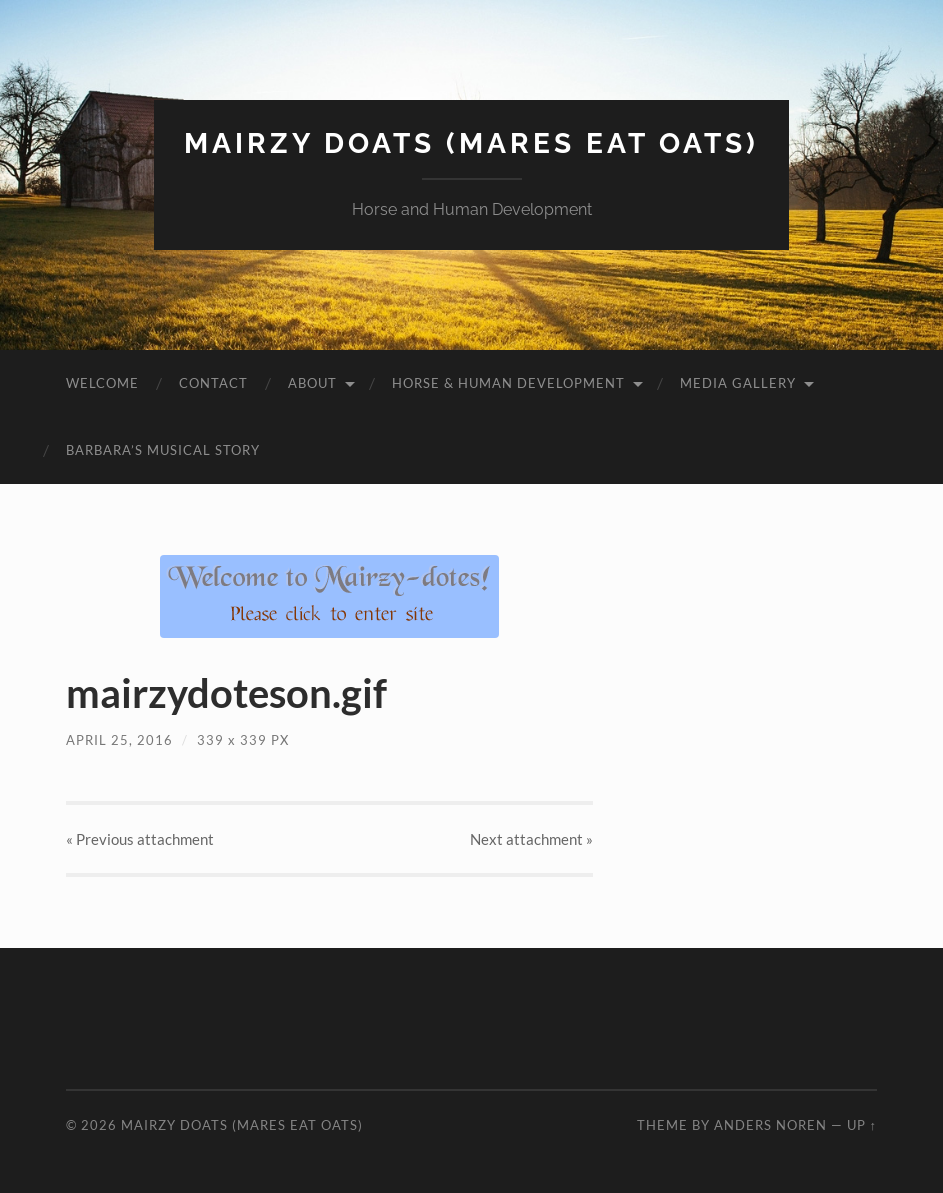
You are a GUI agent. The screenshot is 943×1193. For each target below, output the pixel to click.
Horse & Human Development (508, 383)
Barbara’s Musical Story (163, 450)
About (312, 383)
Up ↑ (862, 1125)
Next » (531, 839)
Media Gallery (738, 383)
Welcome (102, 383)
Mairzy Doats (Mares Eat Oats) (471, 143)
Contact (213, 383)
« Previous (140, 839)
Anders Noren (770, 1125)
